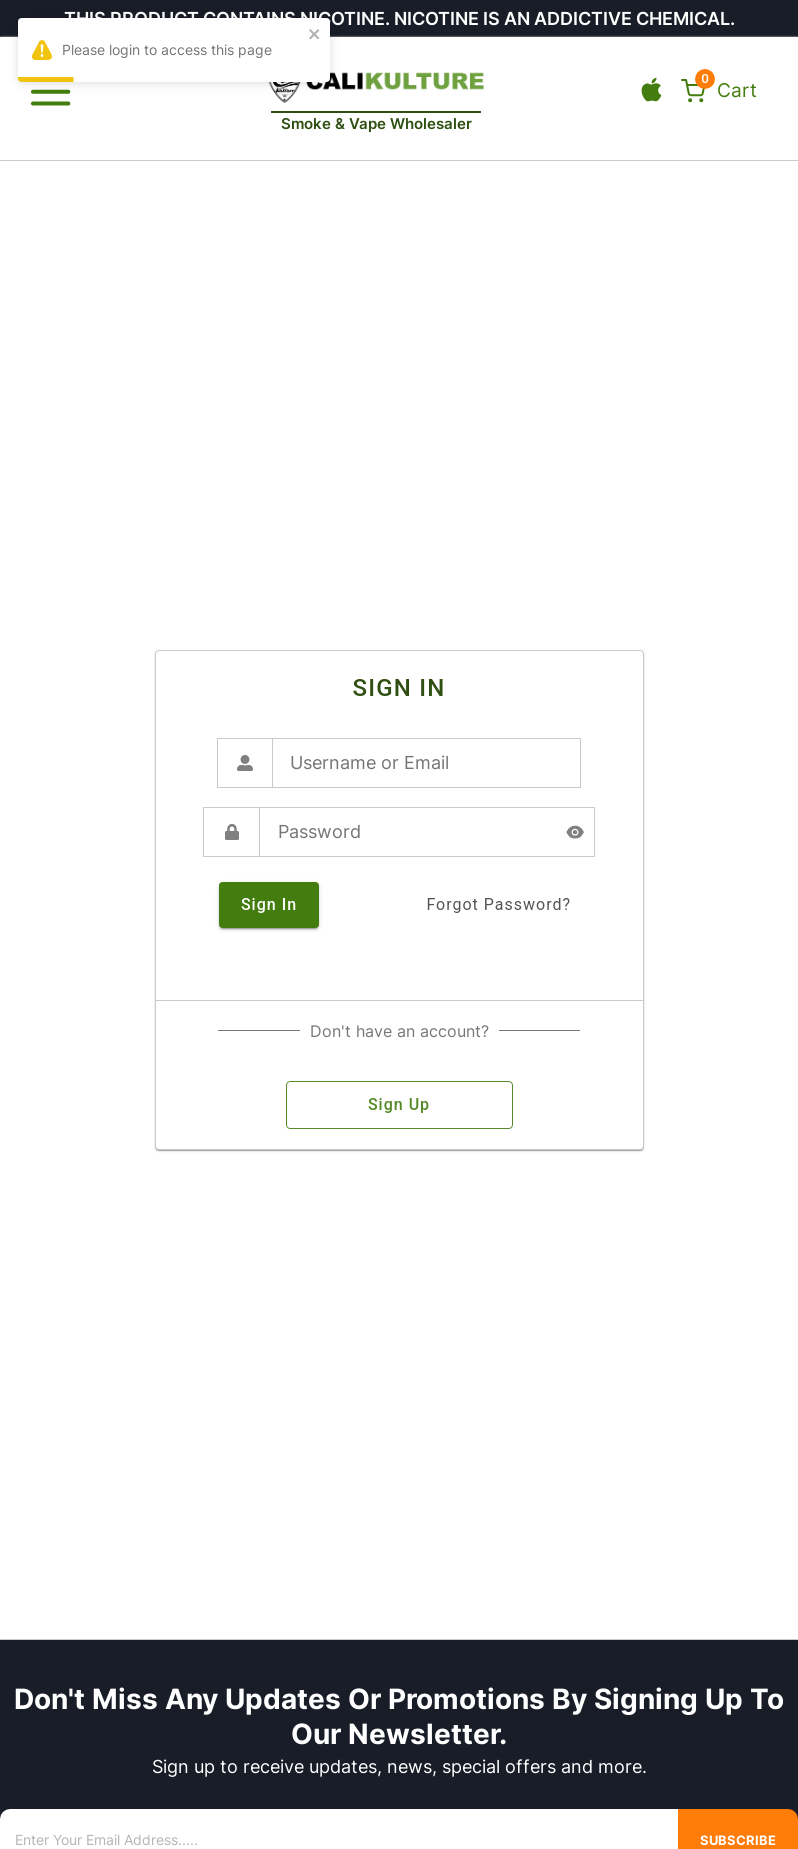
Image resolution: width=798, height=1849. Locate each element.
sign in (269, 905)
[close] (315, 35)
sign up (399, 1105)
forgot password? (498, 905)
